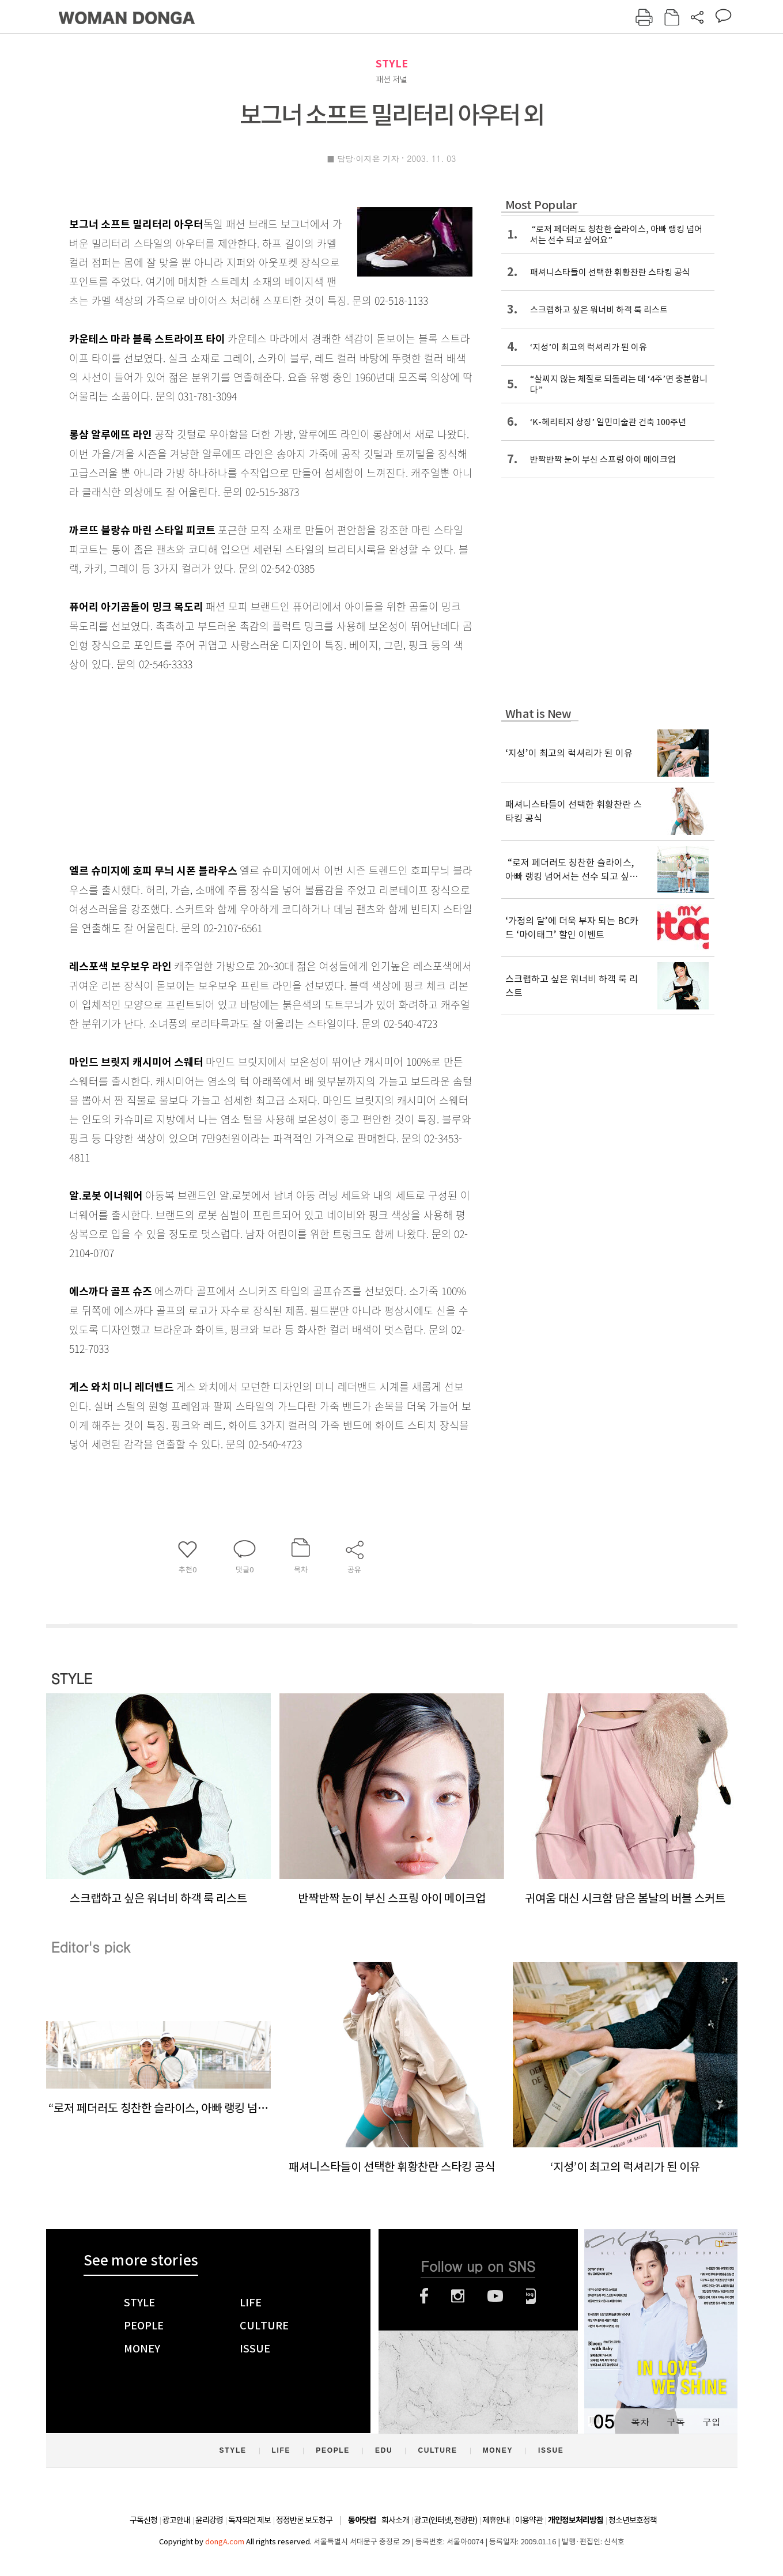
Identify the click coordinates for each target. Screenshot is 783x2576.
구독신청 (143, 2520)
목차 (640, 2422)
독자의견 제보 (249, 2520)
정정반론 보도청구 (304, 2520)
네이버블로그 (531, 2296)
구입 (711, 2422)
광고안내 (176, 2520)
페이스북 (424, 2296)
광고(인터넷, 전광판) (445, 2520)
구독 (676, 2422)
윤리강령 (209, 2520)
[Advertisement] (242, 765)
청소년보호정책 (632, 2520)
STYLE (392, 63)
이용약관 (529, 2520)
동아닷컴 (362, 2520)
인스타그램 (457, 2296)
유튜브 (495, 2296)
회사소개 (395, 2520)
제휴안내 (496, 2520)
